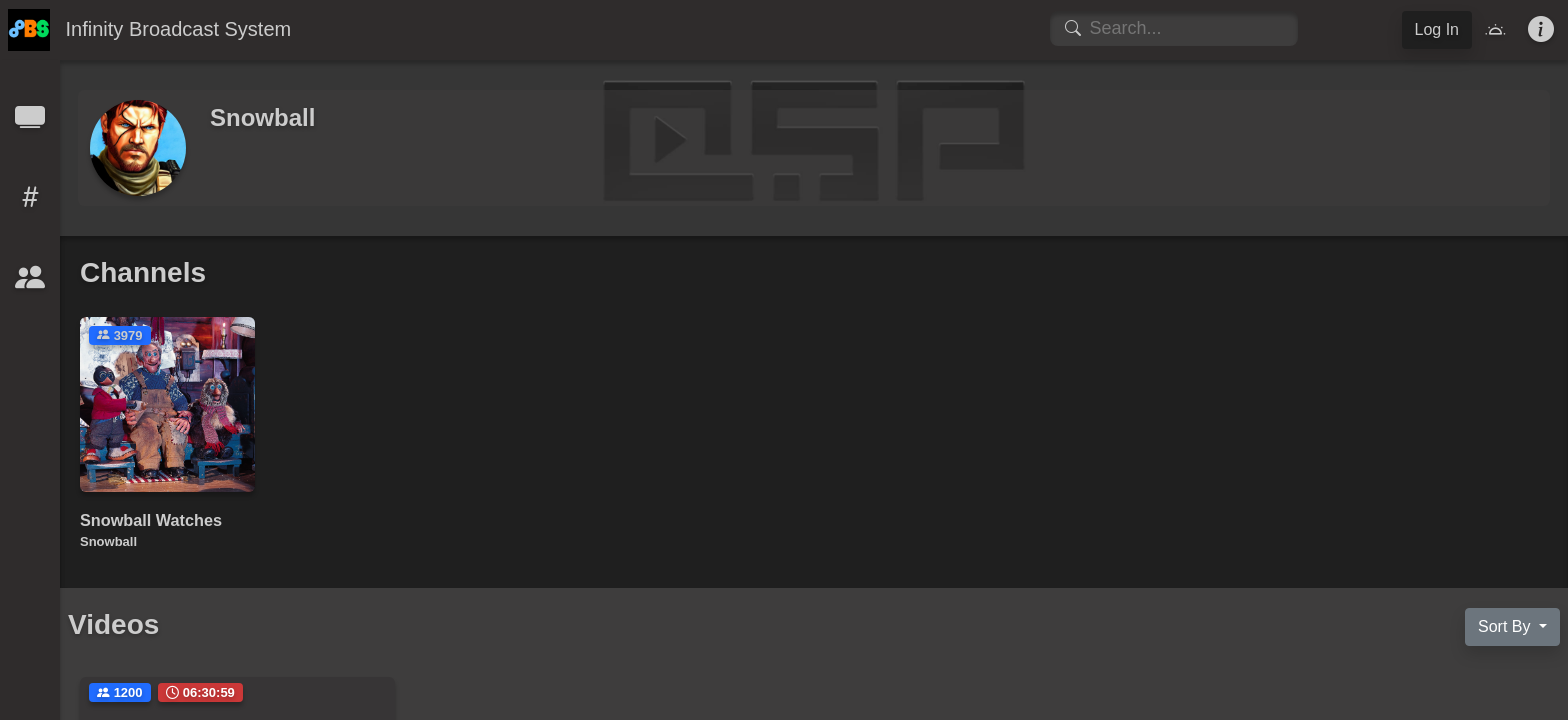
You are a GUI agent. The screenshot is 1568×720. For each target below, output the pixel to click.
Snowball (108, 541)
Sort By (1506, 626)
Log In (1437, 29)
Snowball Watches (151, 520)
